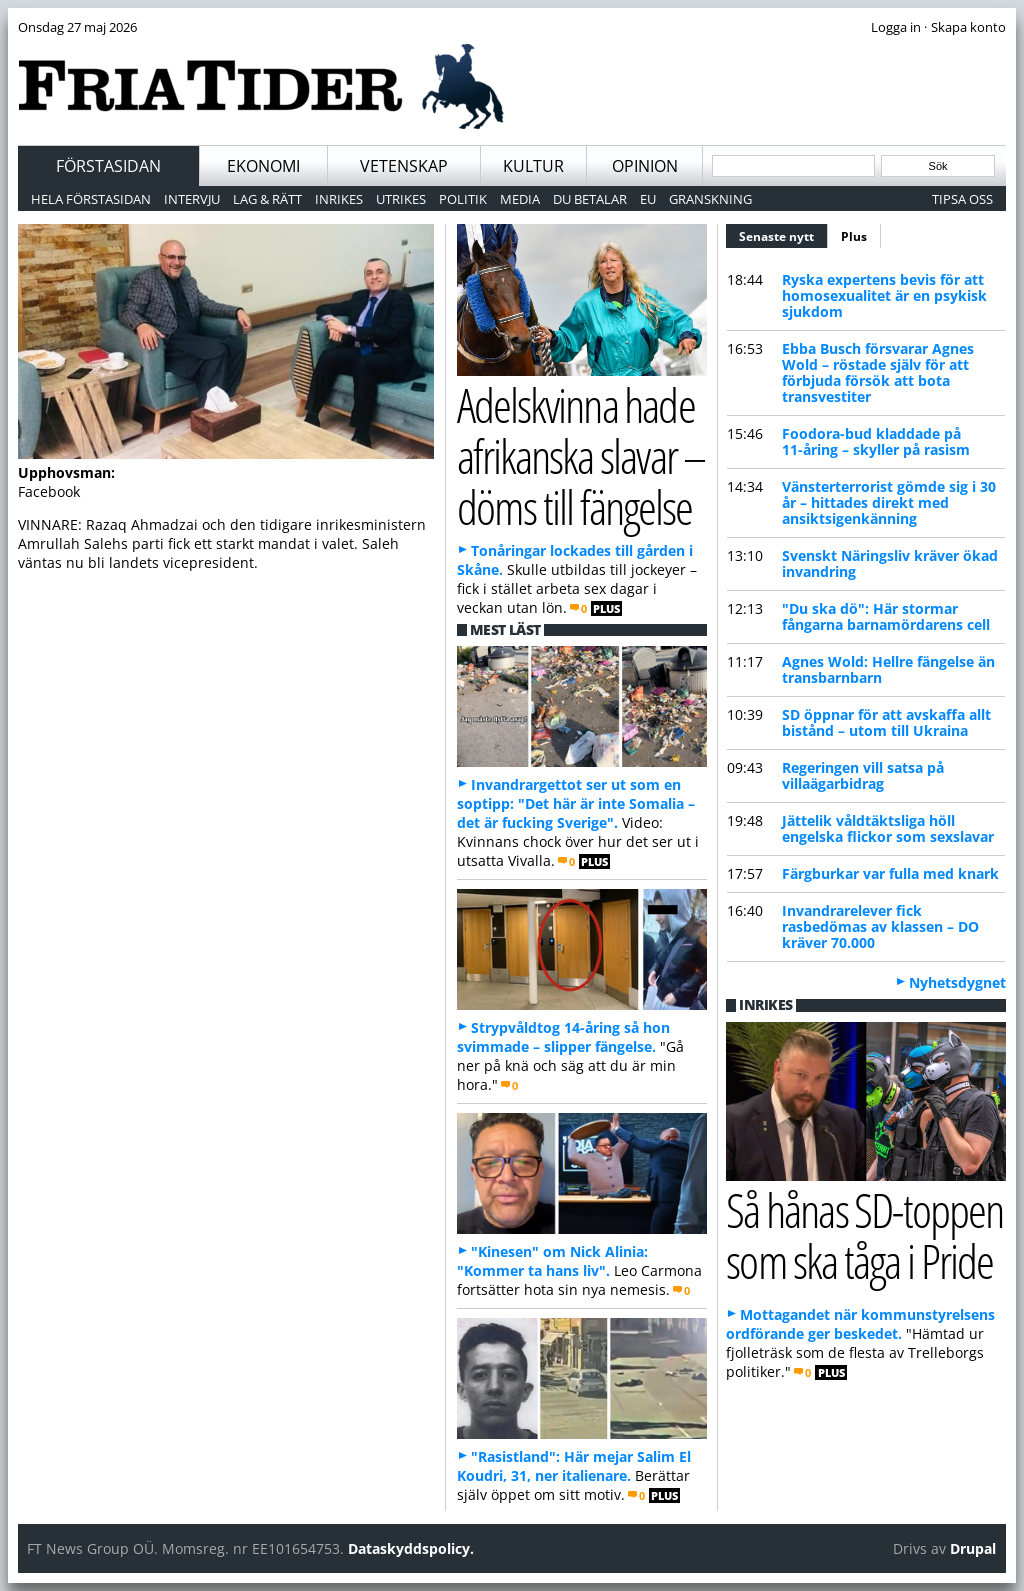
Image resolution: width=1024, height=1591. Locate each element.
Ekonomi (263, 166)
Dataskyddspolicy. (411, 1548)
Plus (854, 236)
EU (648, 199)
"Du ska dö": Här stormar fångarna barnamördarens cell (886, 616)
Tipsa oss (962, 199)
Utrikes (401, 199)
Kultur (533, 166)
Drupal (973, 1548)
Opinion (645, 166)
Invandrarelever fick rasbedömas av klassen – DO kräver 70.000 (880, 926)
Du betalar (590, 199)
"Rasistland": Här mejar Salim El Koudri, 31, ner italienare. (574, 1466)
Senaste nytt (783, 234)
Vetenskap (404, 166)
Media (520, 199)
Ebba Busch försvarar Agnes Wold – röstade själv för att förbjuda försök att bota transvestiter (878, 372)
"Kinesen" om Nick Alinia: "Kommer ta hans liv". (552, 1261)
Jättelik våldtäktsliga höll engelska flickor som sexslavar (888, 828)
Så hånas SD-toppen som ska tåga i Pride (864, 1235)
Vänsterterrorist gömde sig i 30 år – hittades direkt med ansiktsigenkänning (889, 502)
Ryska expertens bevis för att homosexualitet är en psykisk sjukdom (884, 295)
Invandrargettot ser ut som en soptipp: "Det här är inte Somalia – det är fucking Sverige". (576, 803)
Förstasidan (108, 166)
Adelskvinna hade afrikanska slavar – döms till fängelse (581, 455)
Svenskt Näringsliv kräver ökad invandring (890, 563)
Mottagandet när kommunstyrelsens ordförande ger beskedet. (860, 1324)
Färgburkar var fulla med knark (890, 873)
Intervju (192, 199)
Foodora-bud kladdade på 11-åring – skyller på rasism (876, 441)
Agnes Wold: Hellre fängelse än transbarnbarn (888, 669)
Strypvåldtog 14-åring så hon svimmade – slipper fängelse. (563, 1037)
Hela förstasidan (91, 199)
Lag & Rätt (267, 199)
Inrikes (339, 199)
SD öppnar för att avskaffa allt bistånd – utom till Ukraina (886, 722)
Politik (463, 199)
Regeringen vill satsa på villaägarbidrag (863, 775)
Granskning (710, 199)
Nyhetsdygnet (957, 982)
